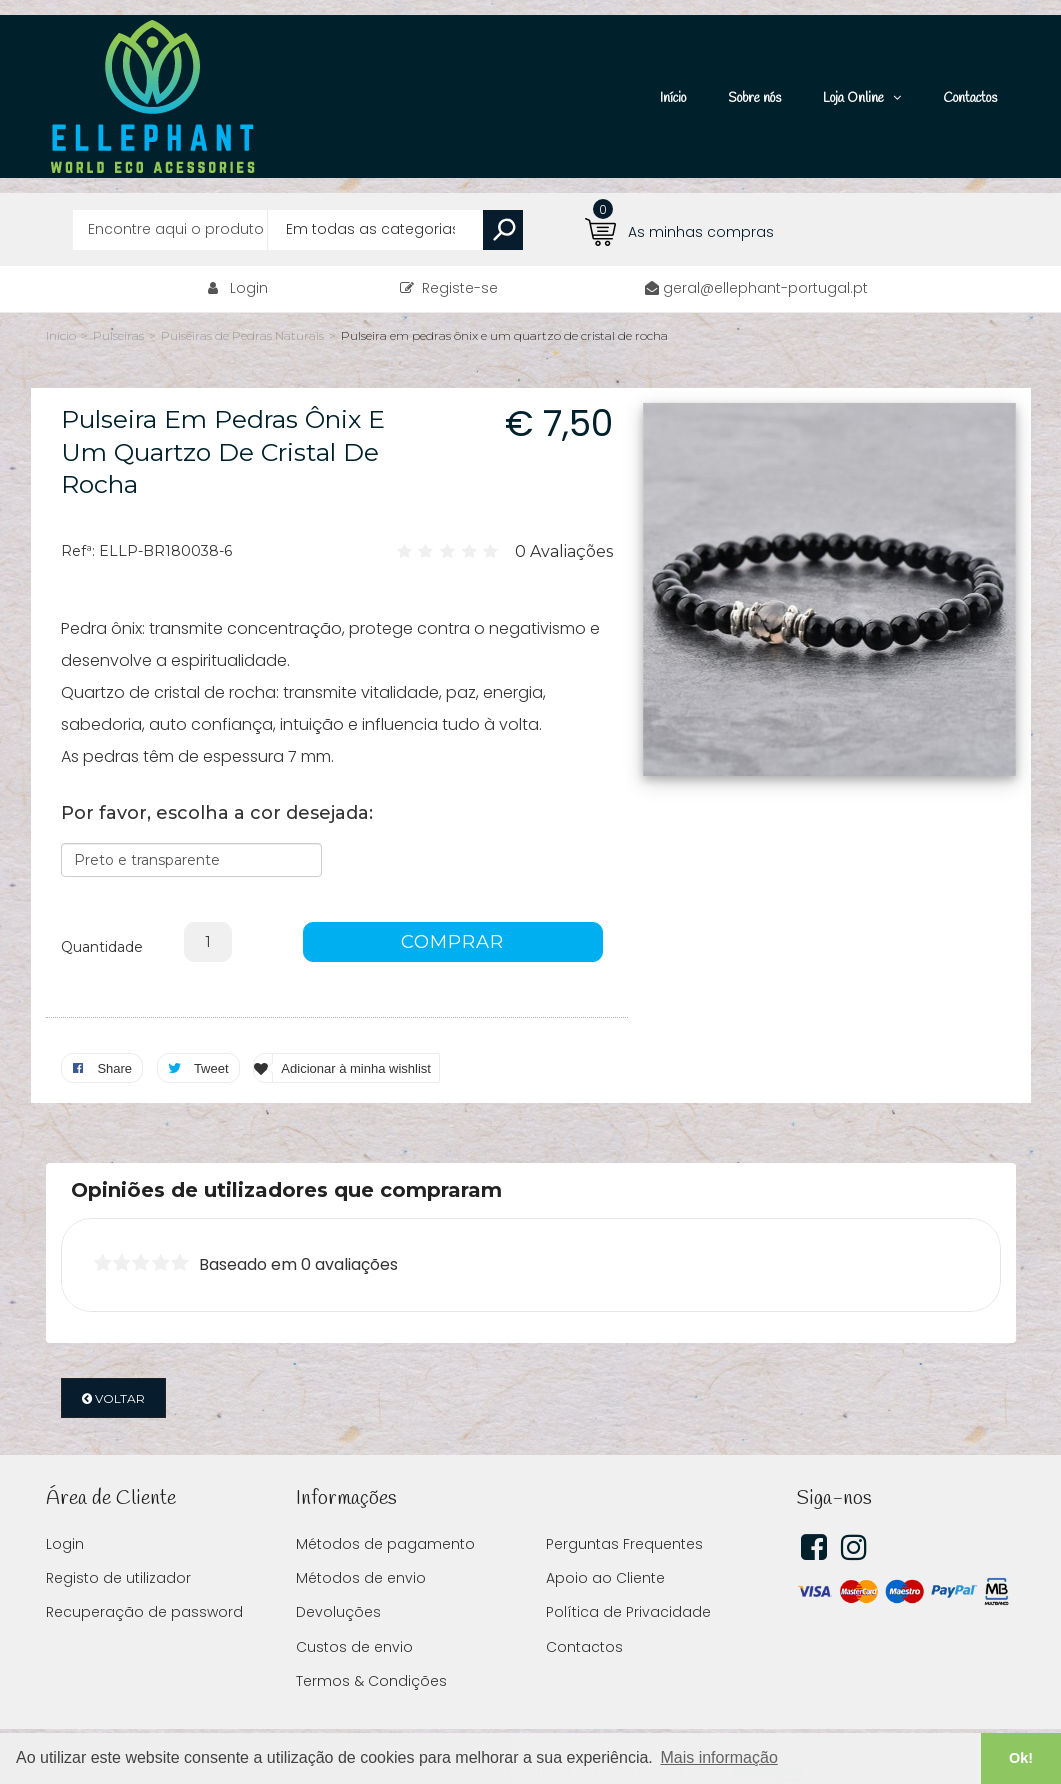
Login (249, 258)
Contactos (584, 1617)
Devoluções (338, 1582)
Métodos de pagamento (385, 1514)
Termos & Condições (371, 1651)
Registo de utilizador (118, 1548)
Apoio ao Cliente (605, 1548)
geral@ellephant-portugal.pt (765, 258)
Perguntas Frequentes (624, 1514)
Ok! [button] (1021, 1758)
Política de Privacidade (628, 1582)
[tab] (531, 1160)
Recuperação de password (144, 1582)
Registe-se (449, 258)
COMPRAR (452, 911)
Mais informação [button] (718, 1757)
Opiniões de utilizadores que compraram (286, 1160)
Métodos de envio (361, 1548)
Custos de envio (354, 1617)
